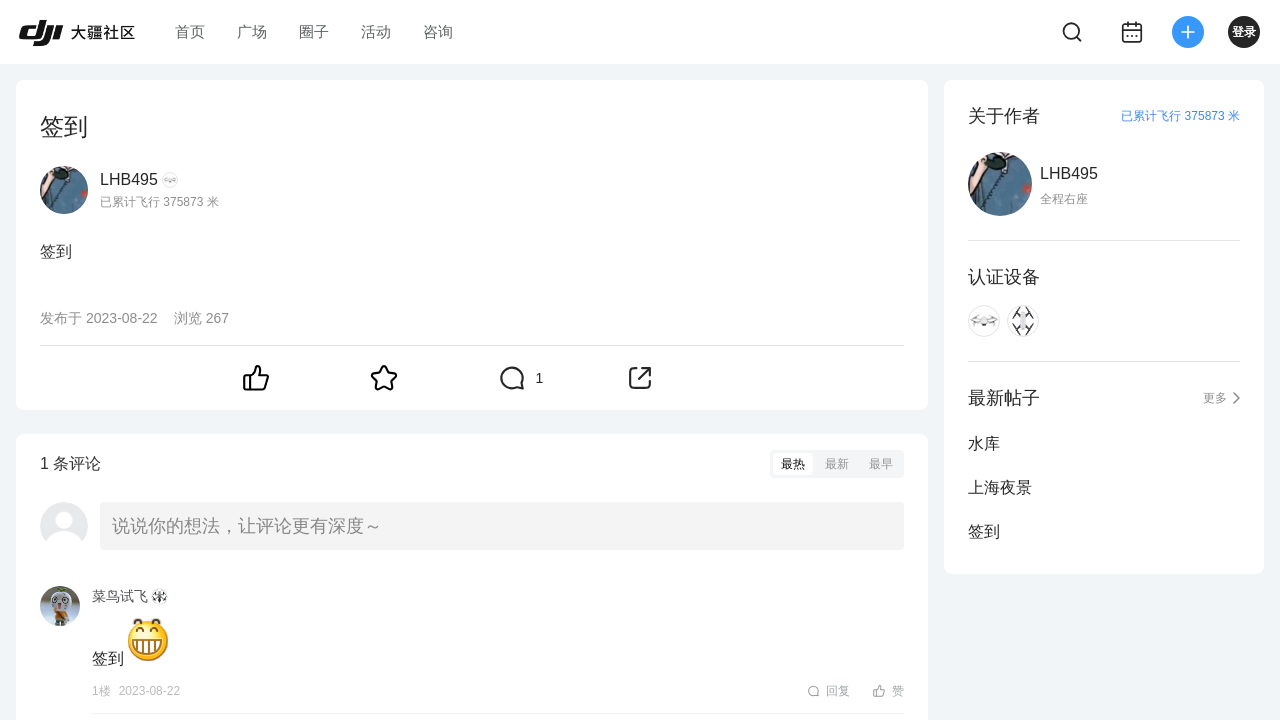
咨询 (438, 31)
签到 (984, 531)
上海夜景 (1000, 487)
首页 (190, 31)
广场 (252, 31)
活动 (376, 31)
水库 (984, 443)
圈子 (314, 31)
